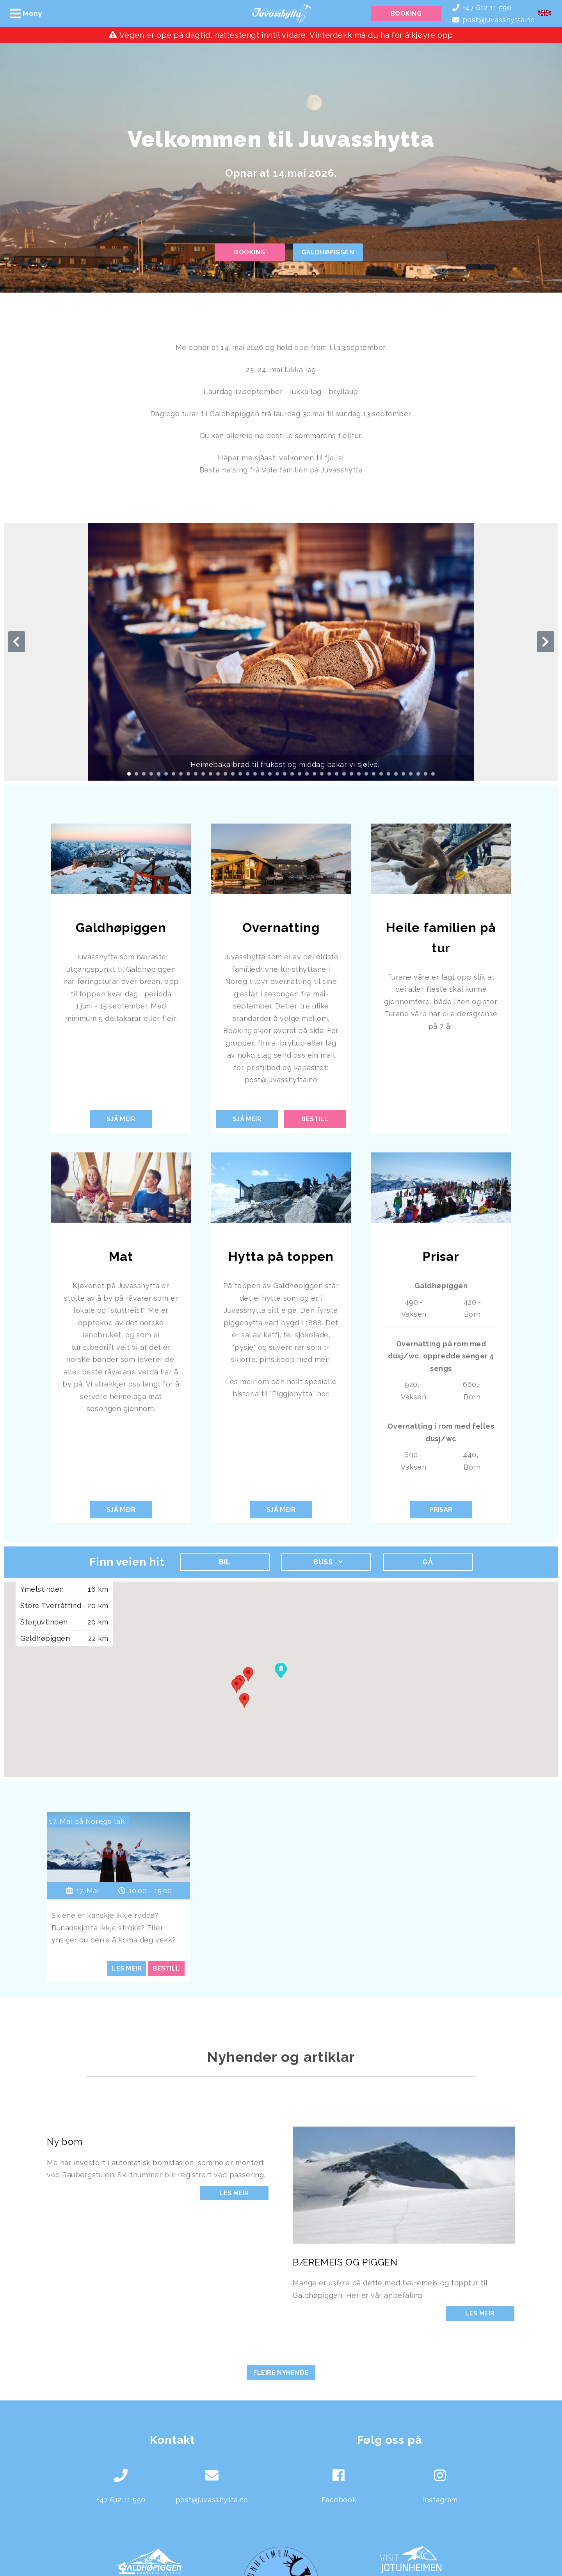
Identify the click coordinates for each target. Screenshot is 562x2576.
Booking (406, 13)
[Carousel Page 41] (425, 774)
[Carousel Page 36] (388, 774)
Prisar (441, 1509)
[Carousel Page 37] (396, 774)
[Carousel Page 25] (307, 774)
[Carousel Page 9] (188, 774)
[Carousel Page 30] (344, 774)
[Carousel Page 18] (255, 774)
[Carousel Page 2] (136, 774)
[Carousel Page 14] (225, 774)
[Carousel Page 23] (292, 774)
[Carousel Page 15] (233, 774)
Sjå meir (121, 1119)
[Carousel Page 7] (173, 774)
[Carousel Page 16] (240, 774)
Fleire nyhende (281, 2372)
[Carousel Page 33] (366, 774)
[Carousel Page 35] (381, 774)
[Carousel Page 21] (277, 774)
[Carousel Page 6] (166, 774)
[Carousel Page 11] (203, 774)
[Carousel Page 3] (144, 774)
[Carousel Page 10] (195, 774)
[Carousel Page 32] (359, 774)
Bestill (314, 1119)
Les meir (234, 2193)
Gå (427, 1562)
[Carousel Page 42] (433, 774)
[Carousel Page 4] (151, 774)
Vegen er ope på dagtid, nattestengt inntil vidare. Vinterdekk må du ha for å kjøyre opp (286, 35)
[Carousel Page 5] (158, 774)
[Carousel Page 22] (284, 774)
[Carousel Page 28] (329, 774)
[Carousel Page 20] (270, 774)
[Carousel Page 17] (247, 774)
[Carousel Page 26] (314, 774)
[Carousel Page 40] (418, 774)
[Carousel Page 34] (373, 774)
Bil (225, 1562)
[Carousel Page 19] (262, 774)
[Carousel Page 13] (218, 774)
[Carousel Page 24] (299, 774)
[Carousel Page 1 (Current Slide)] (129, 774)
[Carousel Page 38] (403, 774)
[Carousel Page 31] (351, 774)
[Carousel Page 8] (181, 774)
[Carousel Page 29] (336, 774)
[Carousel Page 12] (210, 774)
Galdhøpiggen (328, 252)
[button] (236, 1685)
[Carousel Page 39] (411, 774)
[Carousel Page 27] (322, 774)
